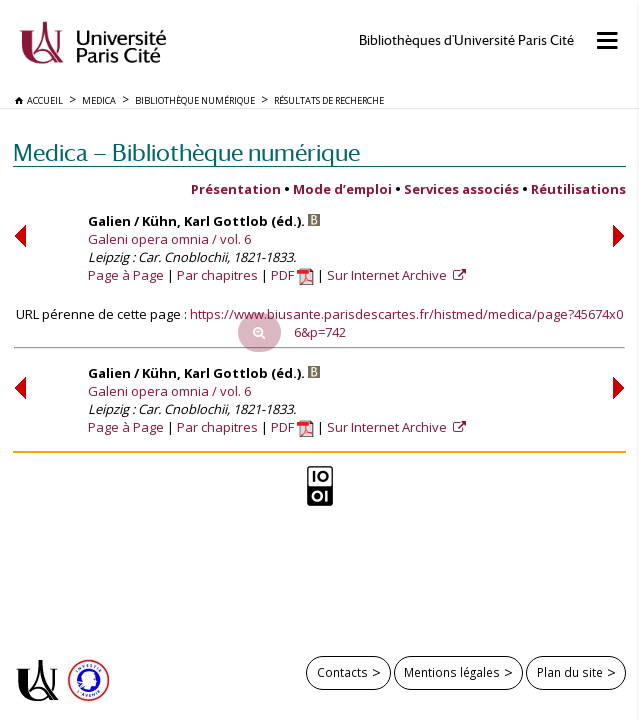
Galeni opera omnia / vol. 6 (169, 239)
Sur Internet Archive (388, 275)
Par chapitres (217, 275)
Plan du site (570, 672)
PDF (292, 275)
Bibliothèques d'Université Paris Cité (466, 40)
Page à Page (126, 275)
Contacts (342, 672)
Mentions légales (452, 672)
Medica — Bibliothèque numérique (186, 152)
